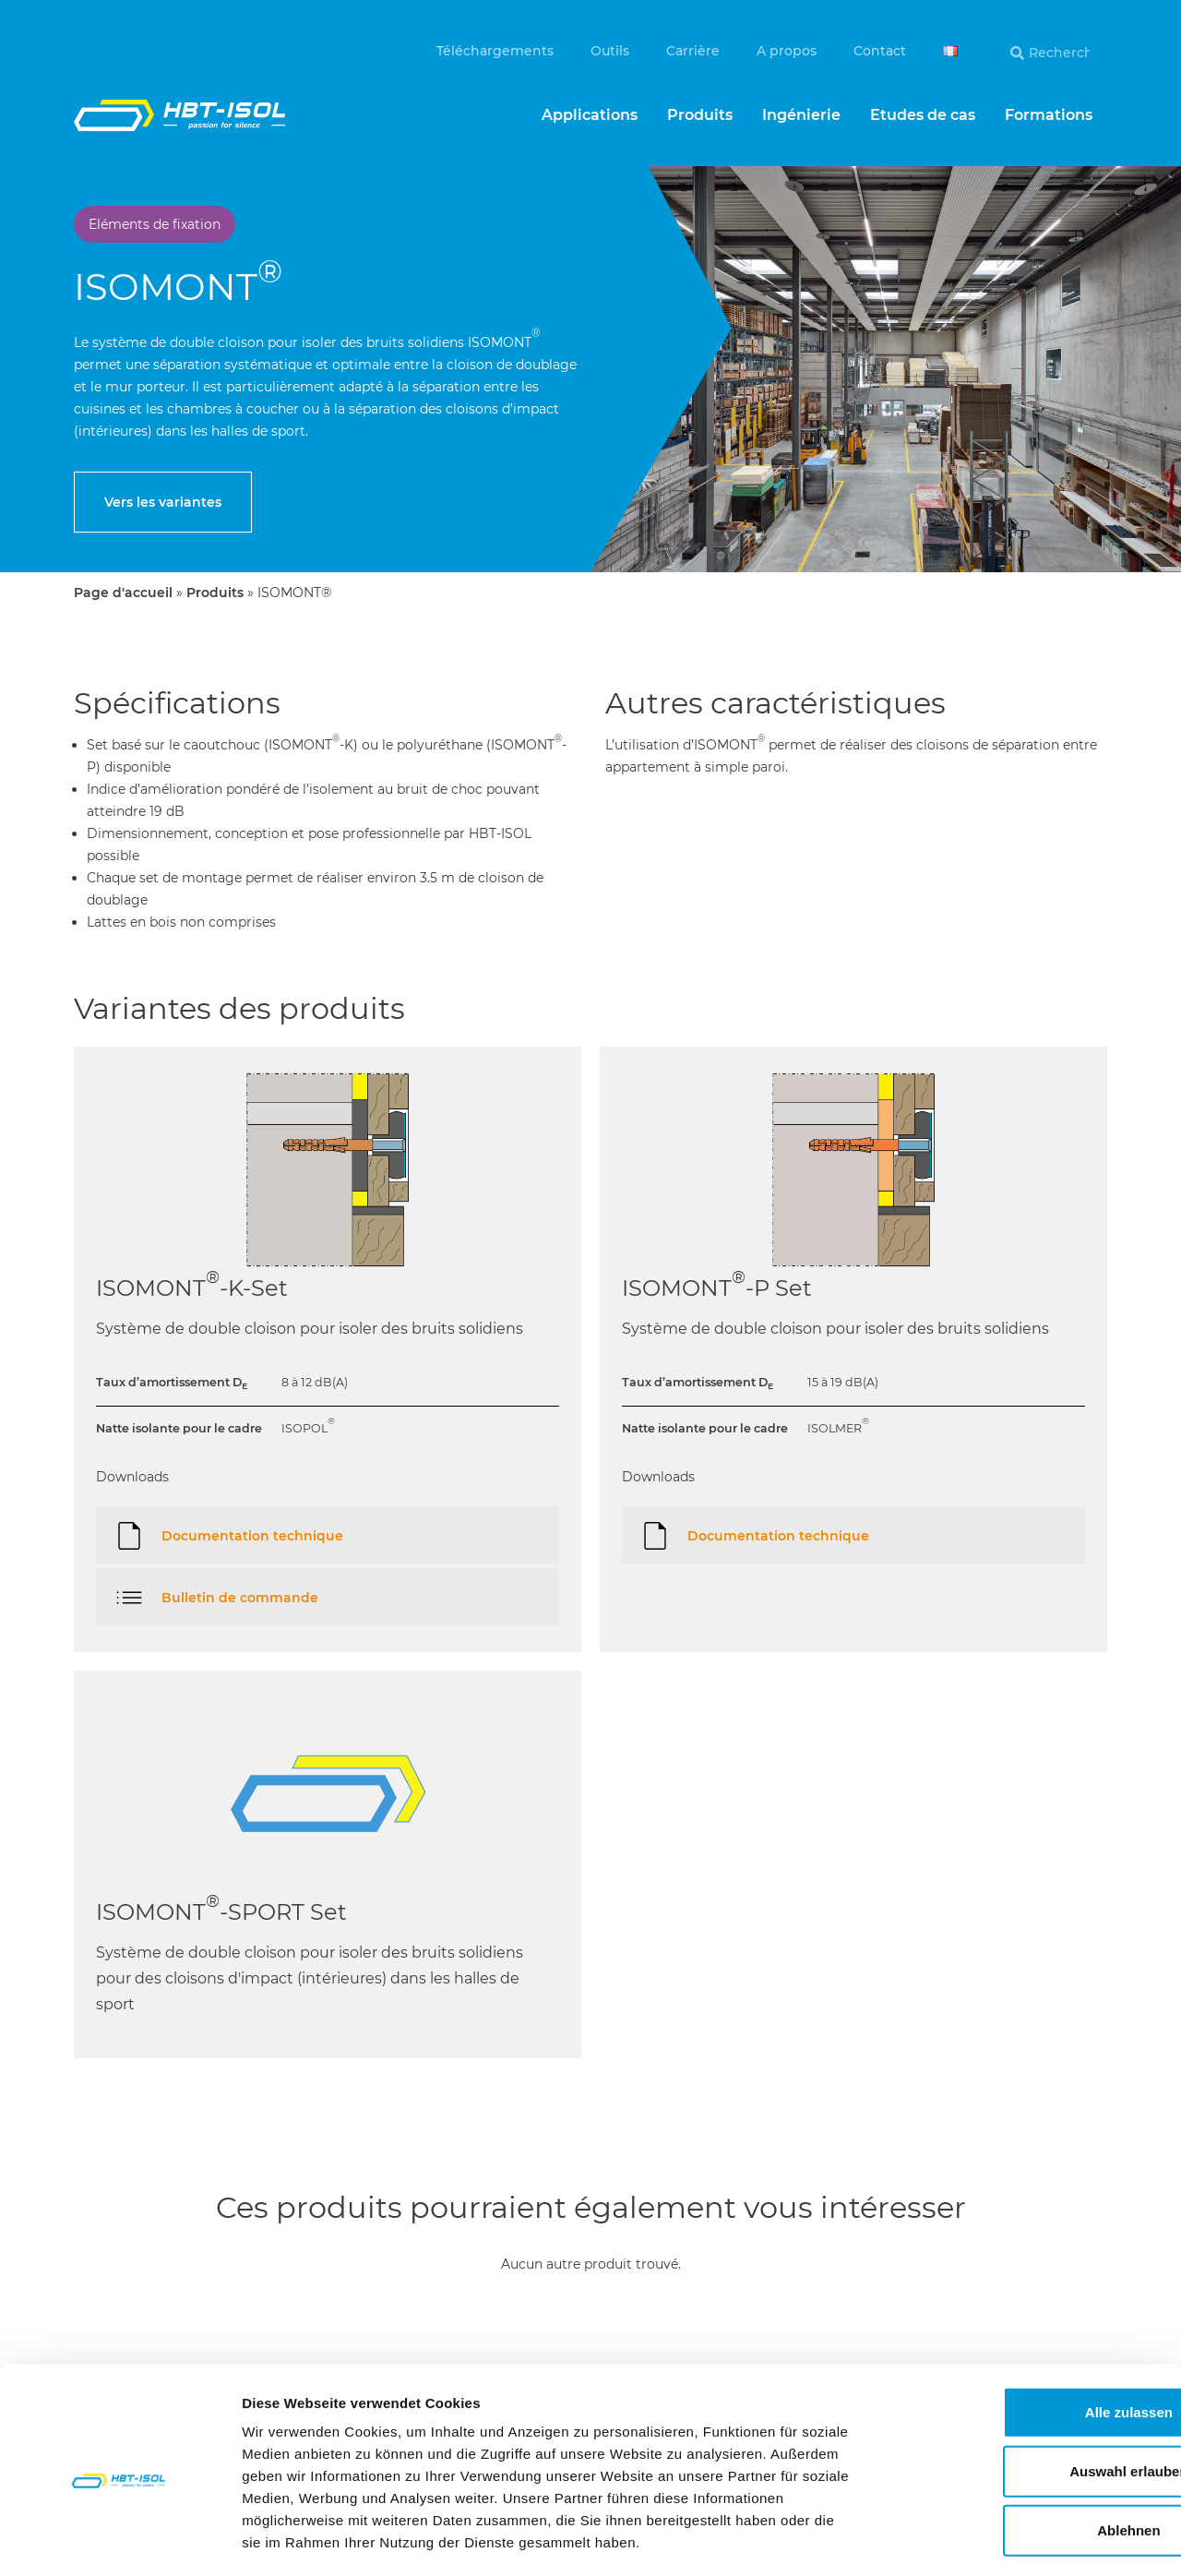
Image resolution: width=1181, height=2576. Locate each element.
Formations (1048, 115)
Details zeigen (981, 2539)
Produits (700, 115)
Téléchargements (495, 50)
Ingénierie (801, 115)
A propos (787, 50)
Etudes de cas (922, 115)
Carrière (693, 50)
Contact (879, 50)
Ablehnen (1027, 2453)
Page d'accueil (123, 592)
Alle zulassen (1026, 2334)
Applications (590, 115)
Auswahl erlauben (1027, 2394)
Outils (609, 50)
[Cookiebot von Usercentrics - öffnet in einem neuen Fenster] (119, 2540)
